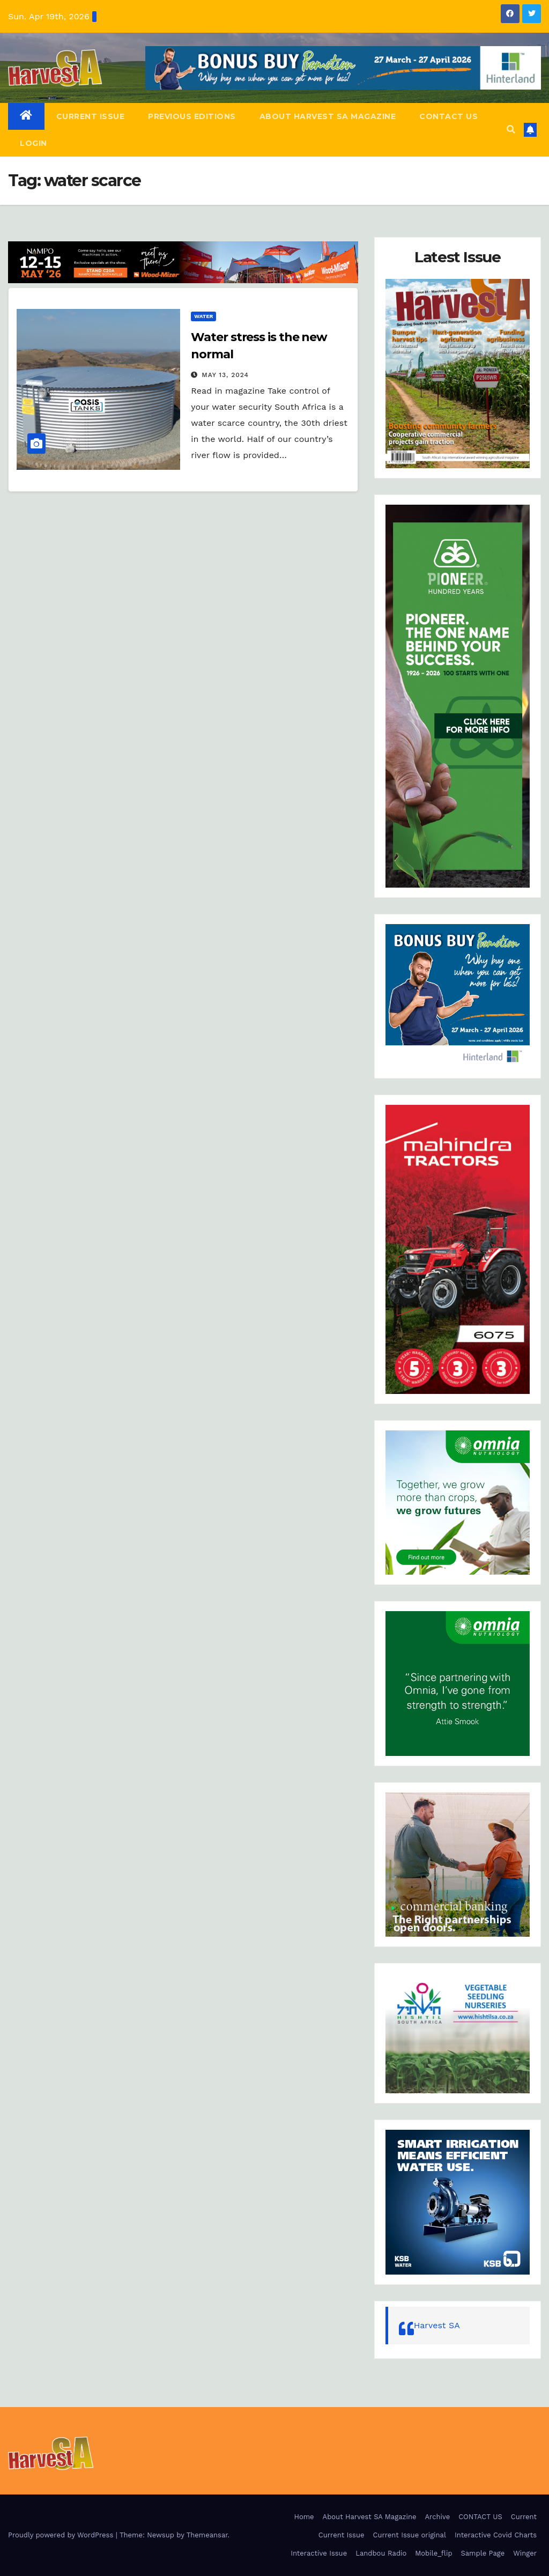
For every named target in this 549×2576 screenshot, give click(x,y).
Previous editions (192, 116)
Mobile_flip (433, 2553)
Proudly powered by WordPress (62, 2535)
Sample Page (483, 2553)
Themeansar (207, 2535)
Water (203, 316)
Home (304, 2517)
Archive (437, 2517)
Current (524, 2517)
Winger (525, 2553)
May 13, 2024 (225, 375)
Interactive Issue (319, 2553)
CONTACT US (448, 116)
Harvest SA (437, 2325)
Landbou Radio (380, 2553)
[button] (511, 129)
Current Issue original (409, 2535)
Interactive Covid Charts (496, 2535)
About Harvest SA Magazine (327, 116)
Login (33, 143)
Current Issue (90, 116)
